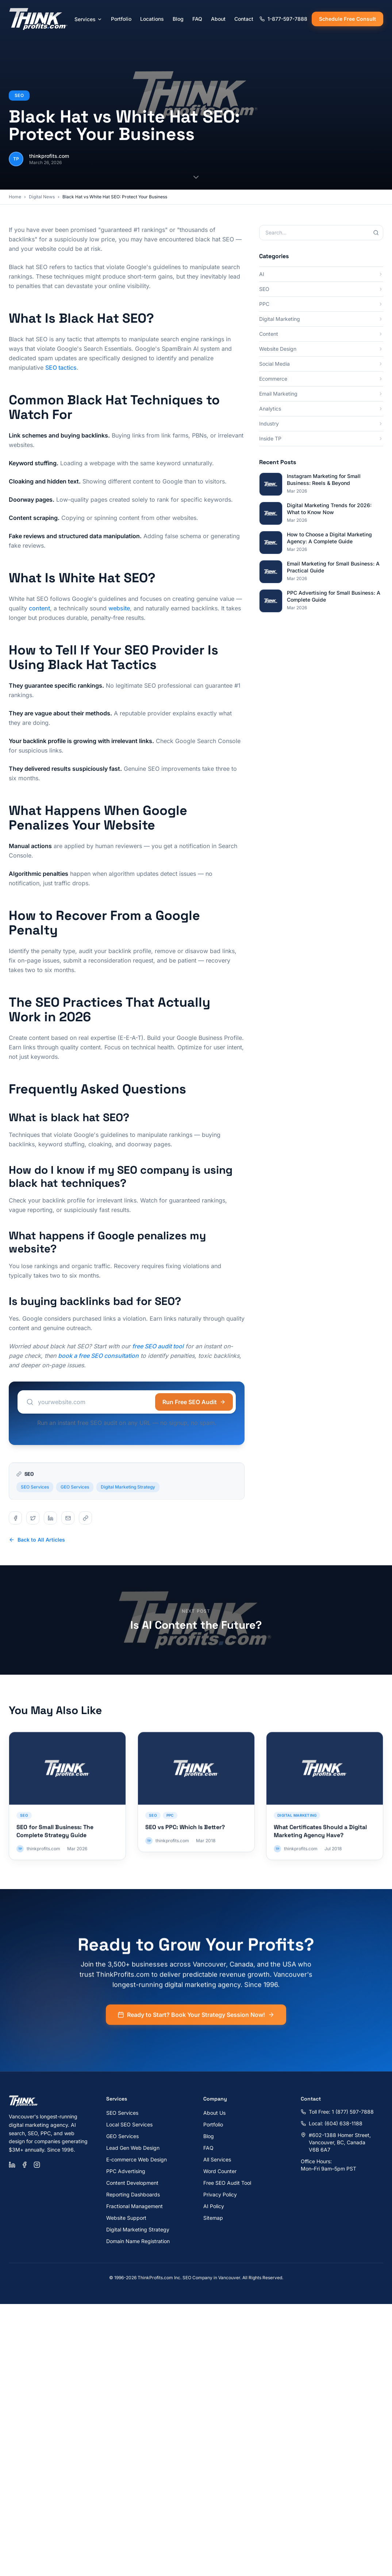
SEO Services (35, 1497)
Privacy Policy (220, 2194)
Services (88, 19)
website (119, 608)
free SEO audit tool (158, 1346)
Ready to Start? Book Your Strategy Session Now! (196, 2025)
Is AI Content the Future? (196, 1625)
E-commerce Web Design (136, 2159)
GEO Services (75, 1497)
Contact (243, 19)
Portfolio (121, 19)
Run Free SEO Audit (194, 1402)
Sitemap (213, 2218)
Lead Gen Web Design (133, 2148)
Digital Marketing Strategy (128, 1497)
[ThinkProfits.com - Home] (39, 19)
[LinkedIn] (12, 2164)
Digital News (42, 196)
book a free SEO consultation (98, 1355)
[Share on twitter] (32, 1517)
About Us (214, 2113)
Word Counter (220, 2171)
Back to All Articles (37, 1539)
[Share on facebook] (15, 1517)
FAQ (197, 19)
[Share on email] (67, 1517)
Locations (152, 19)
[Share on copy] (85, 1517)
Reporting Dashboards (133, 2194)
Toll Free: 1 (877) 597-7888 (337, 2112)
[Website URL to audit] (91, 1402)
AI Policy (213, 2206)
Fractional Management (134, 2206)
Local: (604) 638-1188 (331, 2123)
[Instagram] (37, 2164)
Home (15, 196)
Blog (178, 19)
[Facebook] (24, 2164)
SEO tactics (61, 367)
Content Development (132, 2183)
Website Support (126, 2218)
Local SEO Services (129, 2124)
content (39, 608)
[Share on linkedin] (50, 1517)
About (218, 19)
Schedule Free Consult (347, 19)
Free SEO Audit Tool (227, 2183)
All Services (217, 2159)
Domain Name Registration (138, 2241)
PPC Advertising (125, 2171)
